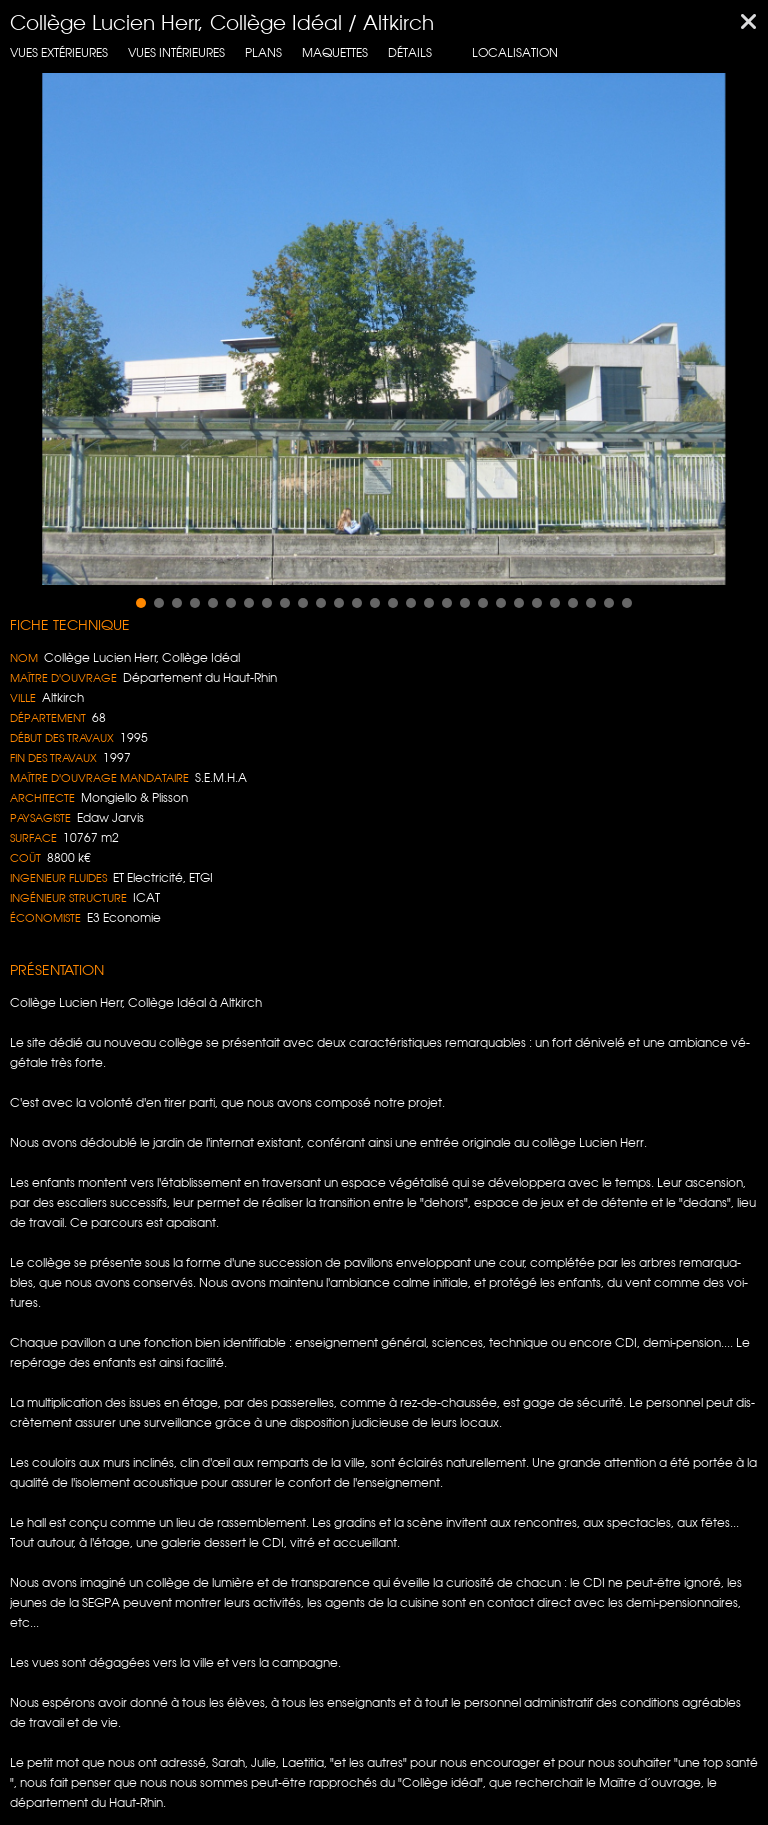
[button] (141, 603)
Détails (410, 52)
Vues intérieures (176, 52)
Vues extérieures (59, 52)
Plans (263, 52)
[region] (384, 329)
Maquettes (335, 52)
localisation (515, 52)
